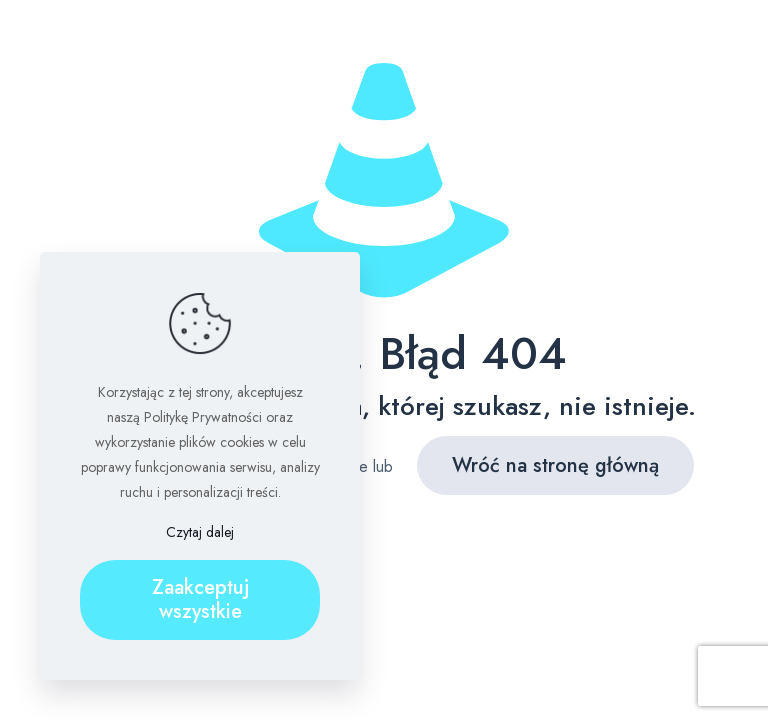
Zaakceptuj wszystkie (200, 599)
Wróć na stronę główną (555, 465)
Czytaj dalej (200, 532)
